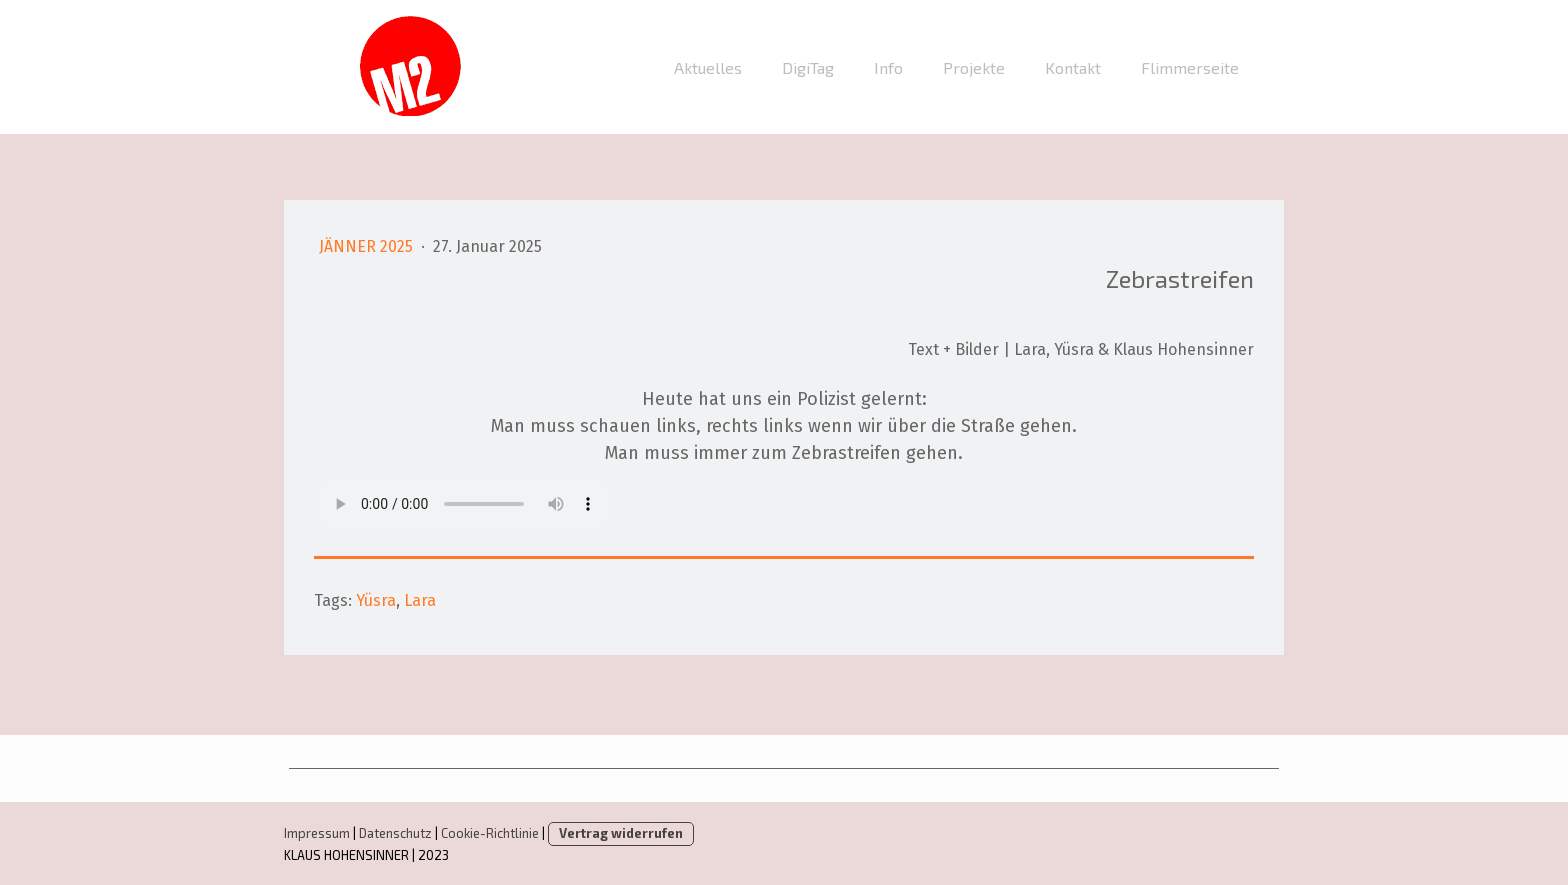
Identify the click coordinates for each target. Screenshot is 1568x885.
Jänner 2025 (368, 246)
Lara (420, 600)
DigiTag (808, 67)
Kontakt (1073, 67)
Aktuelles (708, 67)
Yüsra (376, 600)
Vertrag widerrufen (621, 833)
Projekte (974, 67)
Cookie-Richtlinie (490, 833)
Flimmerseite (1190, 67)
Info (888, 67)
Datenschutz (395, 833)
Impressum (317, 833)
